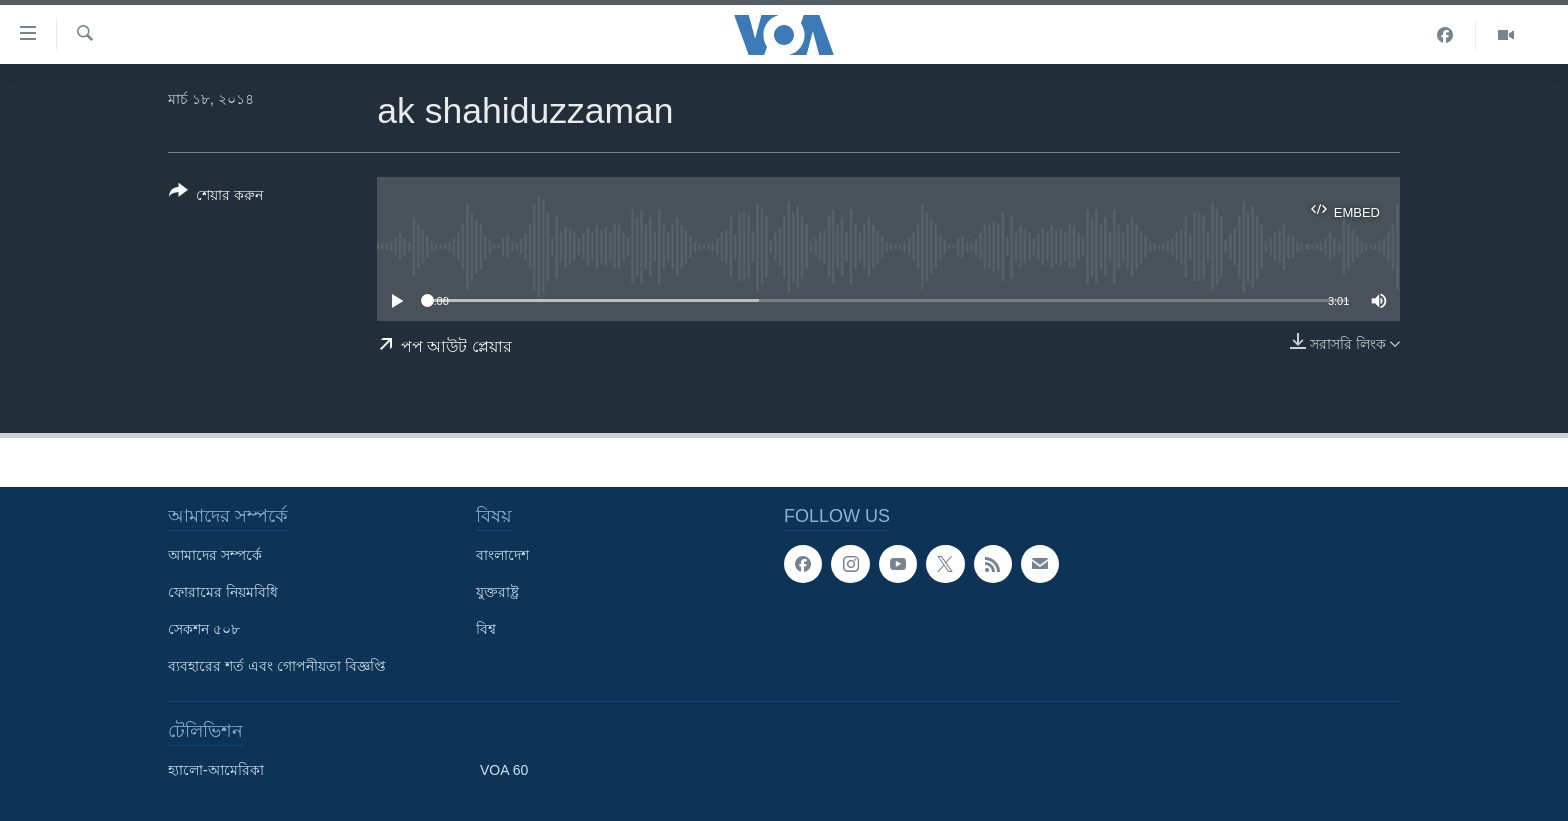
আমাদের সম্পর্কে (215, 555)
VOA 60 (504, 770)
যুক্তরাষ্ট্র (497, 592)
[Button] (216, 197)
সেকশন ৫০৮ (204, 629)
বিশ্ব (486, 629)
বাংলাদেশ (502, 555)
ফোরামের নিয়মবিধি (223, 592)
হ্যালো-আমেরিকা (216, 770)
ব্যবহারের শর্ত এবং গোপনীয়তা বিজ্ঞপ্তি (277, 666)
